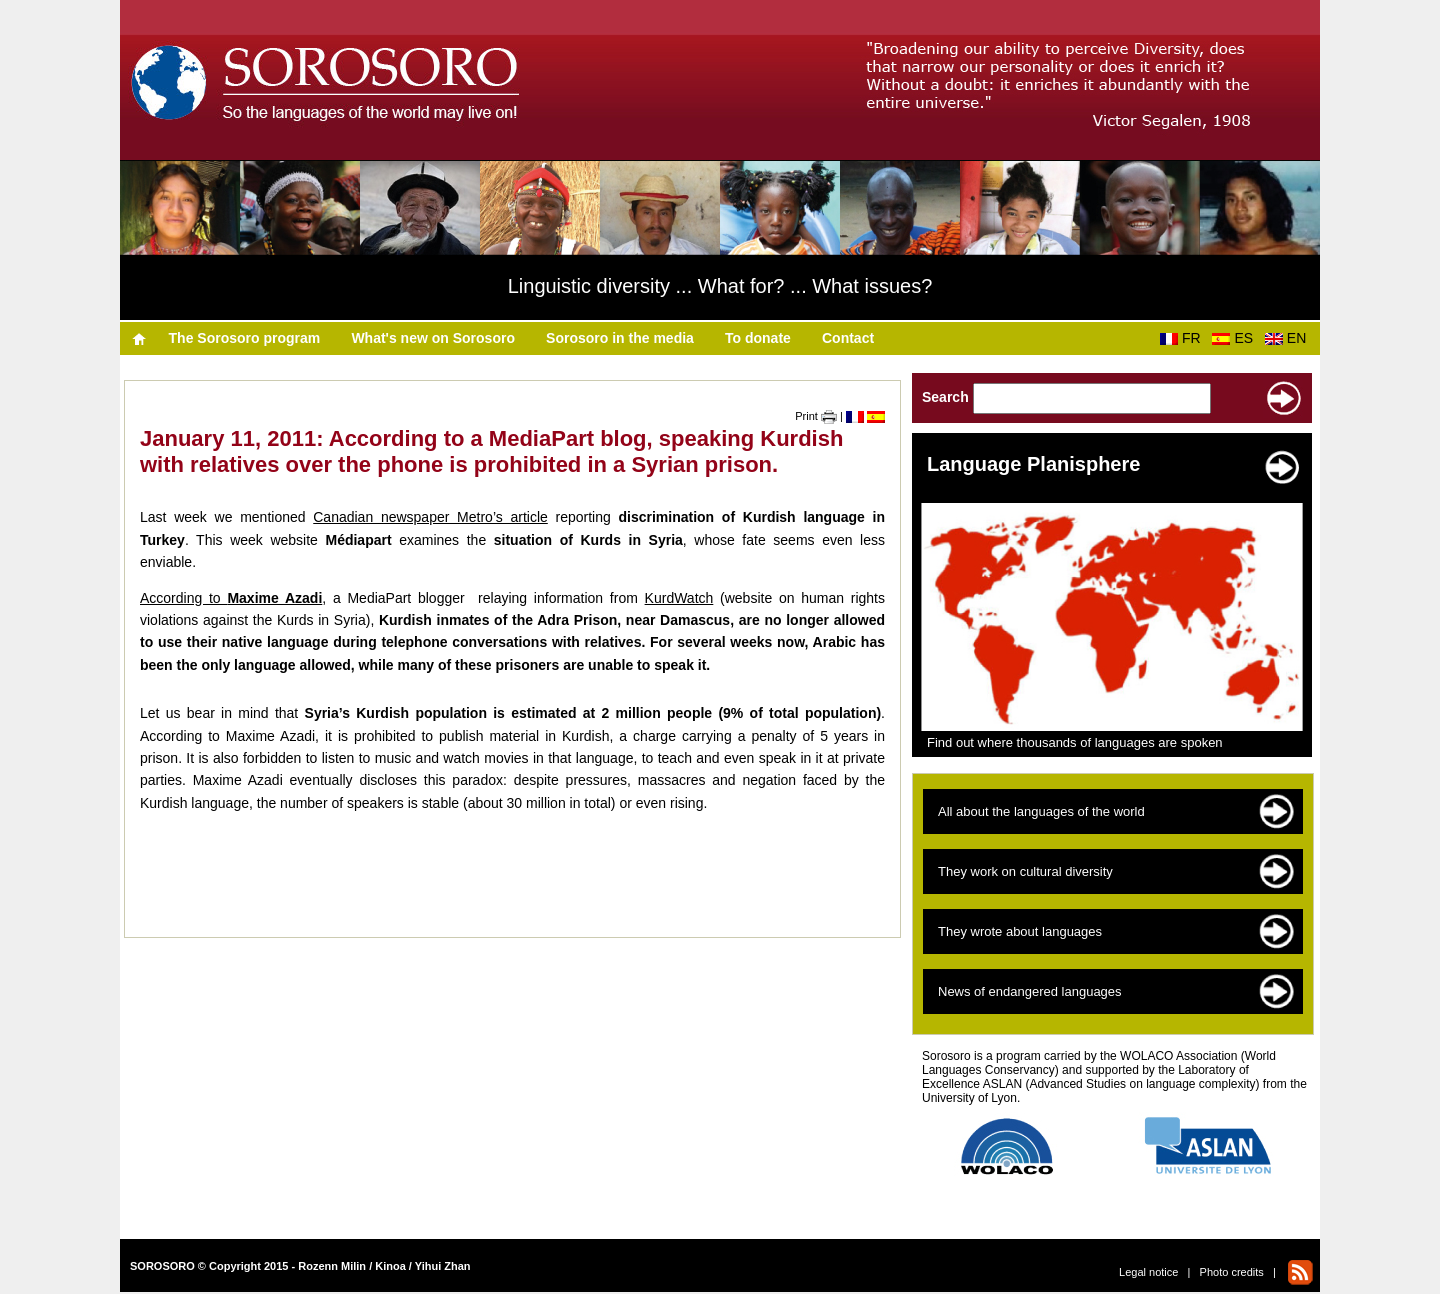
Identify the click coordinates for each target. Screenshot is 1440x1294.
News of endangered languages (1030, 991)
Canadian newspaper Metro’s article (430, 517)
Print (816, 416)
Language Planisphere (1033, 464)
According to (231, 598)
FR (1184, 338)
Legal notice (1148, 1272)
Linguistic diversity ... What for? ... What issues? (720, 286)
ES (1236, 338)
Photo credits (1232, 1272)
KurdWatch (679, 598)
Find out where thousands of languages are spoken (1075, 742)
